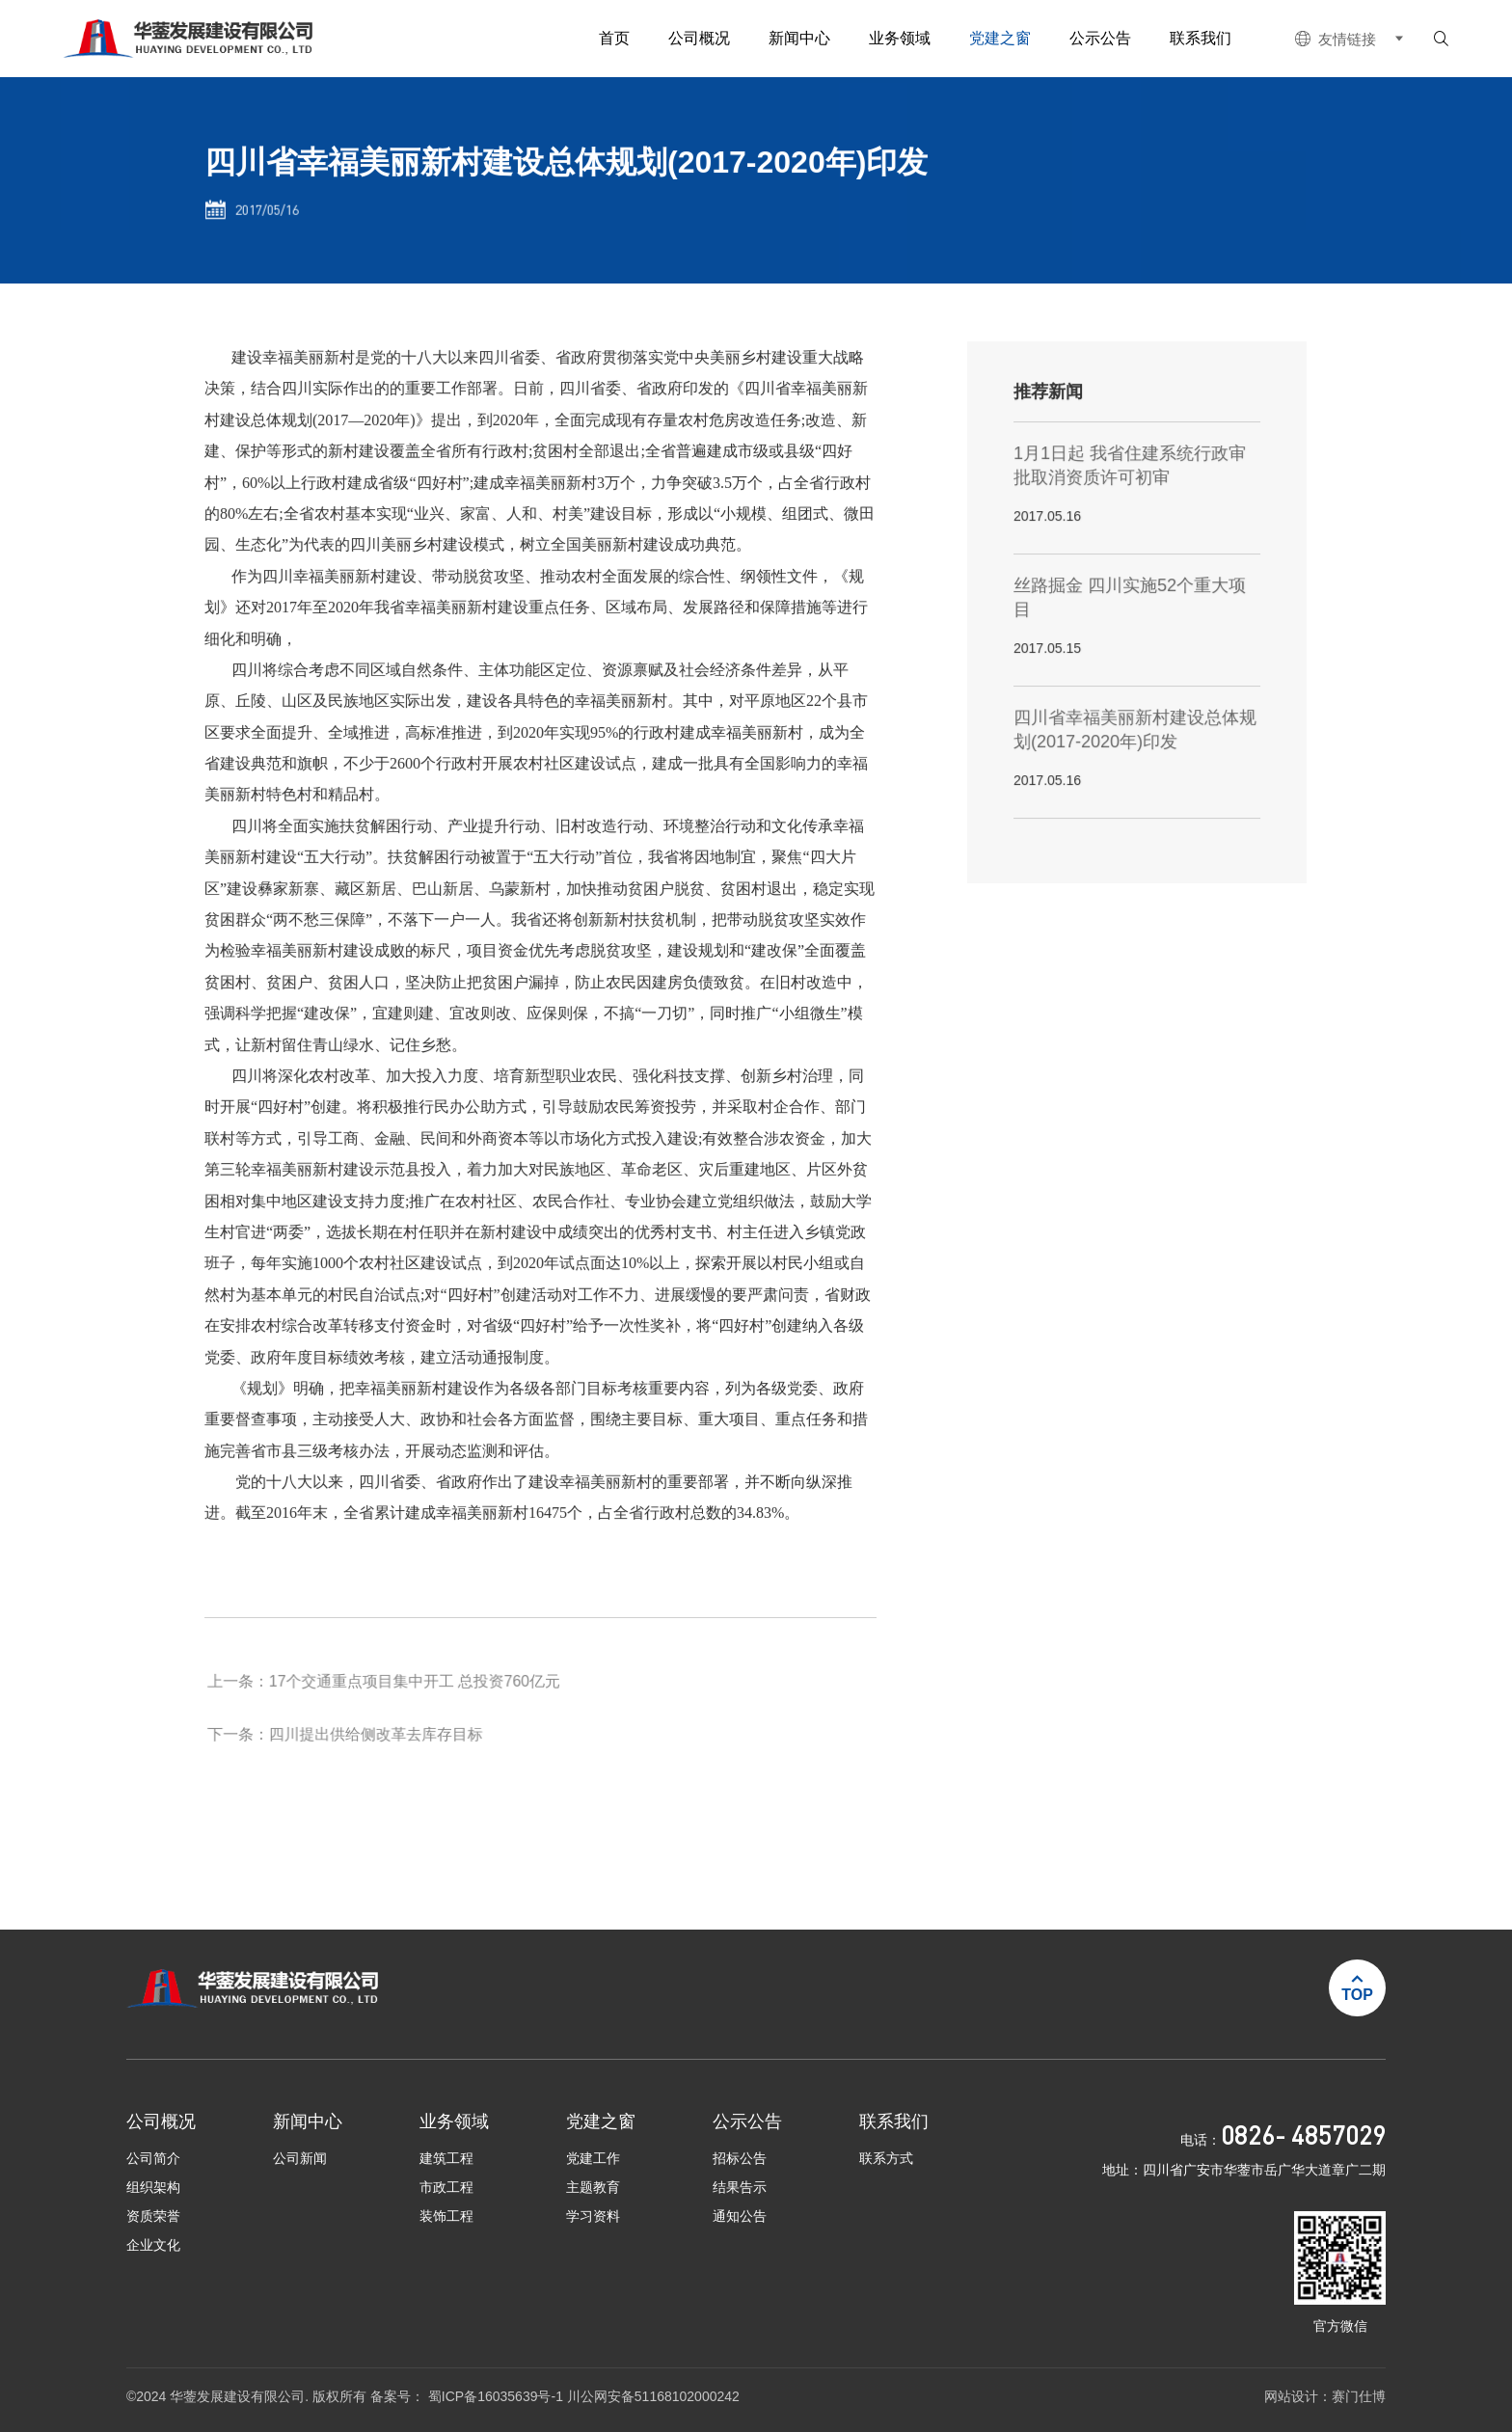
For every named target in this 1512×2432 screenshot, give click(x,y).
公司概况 (699, 38)
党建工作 (593, 2158)
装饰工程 (446, 2216)
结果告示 (740, 2187)
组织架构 (153, 2187)
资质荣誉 (153, 2216)
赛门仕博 (1359, 2397)
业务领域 (900, 38)
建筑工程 (446, 2158)
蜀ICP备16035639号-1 (497, 2397)
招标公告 (740, 2158)
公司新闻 (300, 2158)
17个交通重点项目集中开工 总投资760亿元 (417, 1699)
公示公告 (1100, 38)
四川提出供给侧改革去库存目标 (379, 1752)
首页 (614, 38)
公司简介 (153, 2158)
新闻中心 (799, 38)
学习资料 (593, 2216)
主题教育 (593, 2187)
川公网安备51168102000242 (653, 2397)
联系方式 (886, 2158)
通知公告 (740, 2216)
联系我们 (1200, 38)
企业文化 (153, 2245)
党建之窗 (1000, 38)
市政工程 (446, 2187)
